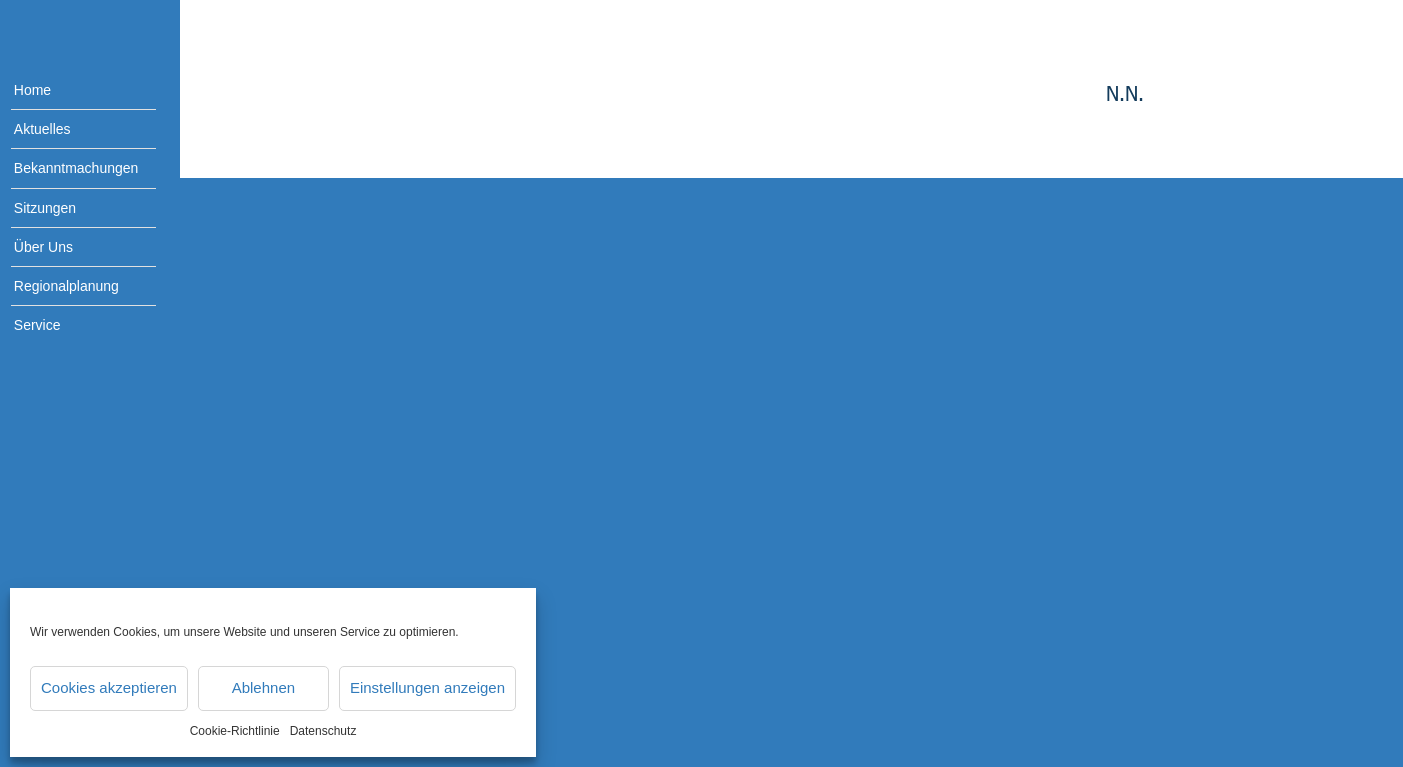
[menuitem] (70, 90)
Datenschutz (323, 731)
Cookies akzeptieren (109, 687)
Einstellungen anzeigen (427, 687)
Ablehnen (263, 687)
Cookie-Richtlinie (235, 731)
